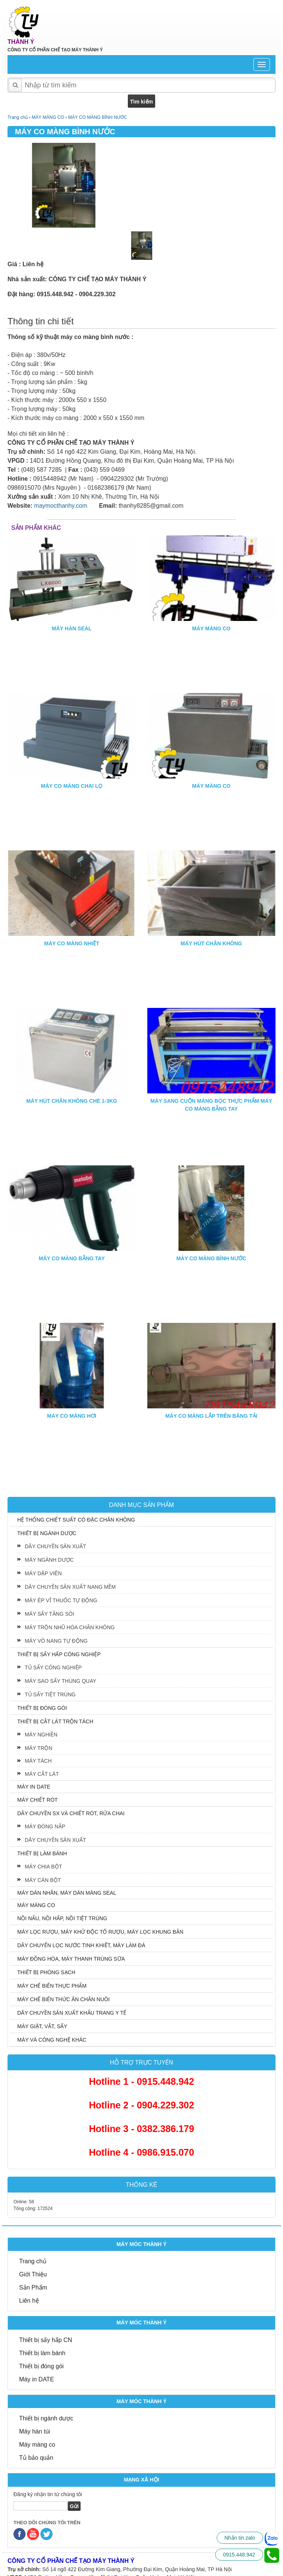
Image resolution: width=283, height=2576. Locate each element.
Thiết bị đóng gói (41, 2366)
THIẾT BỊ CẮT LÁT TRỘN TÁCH (55, 1721)
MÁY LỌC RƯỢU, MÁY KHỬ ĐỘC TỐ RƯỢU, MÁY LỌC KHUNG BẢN (100, 1932)
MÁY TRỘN (38, 1748)
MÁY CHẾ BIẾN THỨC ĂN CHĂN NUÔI (63, 1999)
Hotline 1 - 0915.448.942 (141, 2081)
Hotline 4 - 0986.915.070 (141, 2152)
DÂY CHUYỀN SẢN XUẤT (55, 1546)
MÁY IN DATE (33, 1787)
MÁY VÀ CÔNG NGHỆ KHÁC (51, 2040)
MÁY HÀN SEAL (71, 628)
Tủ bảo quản (36, 2458)
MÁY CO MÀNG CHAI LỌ (71, 786)
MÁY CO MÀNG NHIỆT (71, 943)
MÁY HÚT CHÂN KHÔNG (211, 943)
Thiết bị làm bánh (42, 2353)
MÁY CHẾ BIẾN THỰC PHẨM (52, 1986)
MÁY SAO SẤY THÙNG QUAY (60, 1681)
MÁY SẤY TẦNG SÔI (49, 1614)
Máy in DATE (36, 2379)
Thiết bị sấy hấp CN (45, 2340)
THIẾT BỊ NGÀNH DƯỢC (46, 1533)
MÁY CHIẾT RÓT (37, 1800)
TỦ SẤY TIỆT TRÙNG (50, 1694)
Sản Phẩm (33, 2287)
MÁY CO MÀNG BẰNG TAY (72, 1258)
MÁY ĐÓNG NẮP (45, 1826)
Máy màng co (37, 2444)
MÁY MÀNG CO (211, 628)
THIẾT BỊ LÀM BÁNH (42, 1853)
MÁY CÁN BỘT (43, 1880)
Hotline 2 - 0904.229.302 (141, 2105)
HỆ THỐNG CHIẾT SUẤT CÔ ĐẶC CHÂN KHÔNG (76, 1520)
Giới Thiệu (33, 2274)
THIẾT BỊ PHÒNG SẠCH (46, 1972)
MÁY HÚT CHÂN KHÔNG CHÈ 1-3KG (71, 1101)
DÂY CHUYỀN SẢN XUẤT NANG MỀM (70, 1587)
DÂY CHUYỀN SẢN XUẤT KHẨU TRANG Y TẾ (71, 2013)
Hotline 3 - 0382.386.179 (141, 2128)
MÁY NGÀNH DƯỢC (49, 1560)
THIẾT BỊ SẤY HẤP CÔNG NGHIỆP (59, 1654)
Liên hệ (29, 2300)
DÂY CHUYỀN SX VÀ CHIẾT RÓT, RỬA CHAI (70, 1813)
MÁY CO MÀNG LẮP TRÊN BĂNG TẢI (211, 1416)
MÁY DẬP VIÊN (43, 1573)
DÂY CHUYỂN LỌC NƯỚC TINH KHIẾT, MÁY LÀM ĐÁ (81, 1945)
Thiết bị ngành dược (46, 2418)
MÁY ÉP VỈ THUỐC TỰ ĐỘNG (61, 1600)
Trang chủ (32, 2261)
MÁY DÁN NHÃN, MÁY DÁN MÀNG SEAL (66, 1893)
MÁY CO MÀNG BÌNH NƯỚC (211, 1258)
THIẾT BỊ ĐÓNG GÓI (42, 1708)
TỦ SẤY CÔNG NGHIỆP (53, 1667)
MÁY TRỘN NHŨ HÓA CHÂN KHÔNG (70, 1627)
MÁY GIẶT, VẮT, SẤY (42, 2026)
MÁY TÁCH (38, 1761)
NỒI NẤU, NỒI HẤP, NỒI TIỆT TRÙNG (62, 1918)
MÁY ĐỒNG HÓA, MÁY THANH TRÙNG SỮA (71, 1959)
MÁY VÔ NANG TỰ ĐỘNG (56, 1641)
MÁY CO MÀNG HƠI (71, 1416)
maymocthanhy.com (60, 505)
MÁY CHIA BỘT (43, 1867)
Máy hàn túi (34, 2431)
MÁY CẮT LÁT (42, 1774)
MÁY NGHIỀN (41, 1735)
